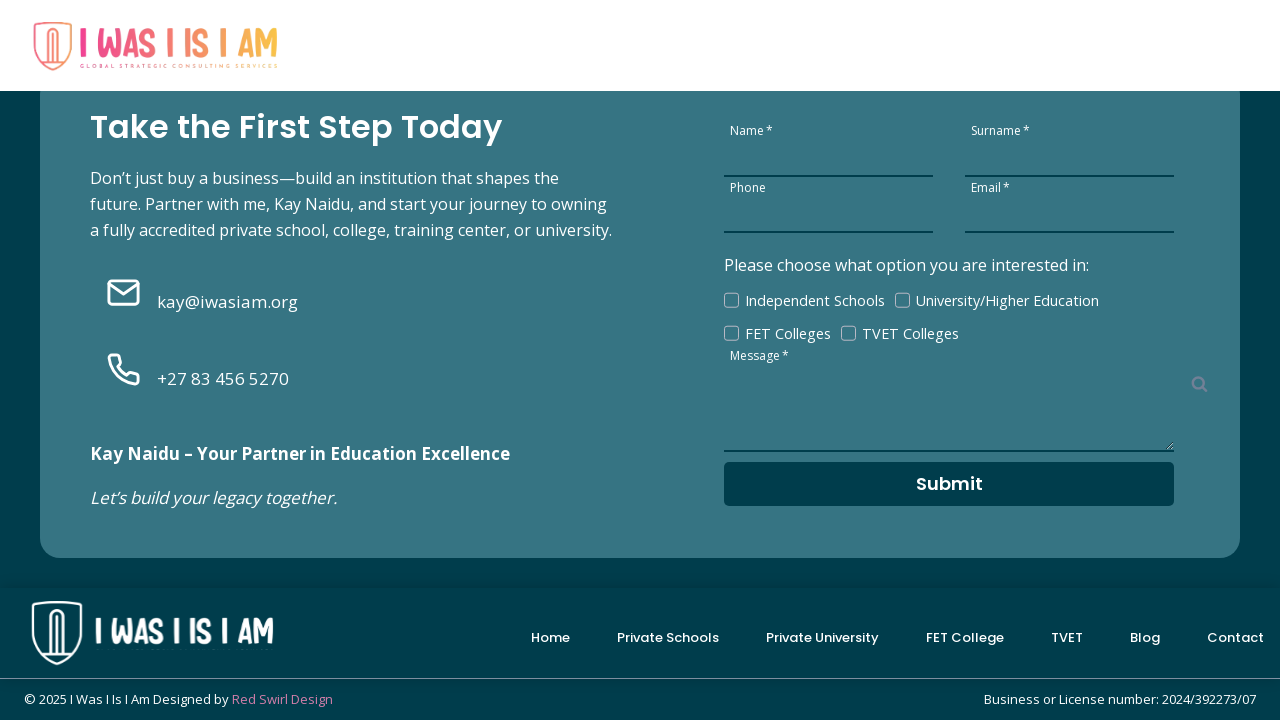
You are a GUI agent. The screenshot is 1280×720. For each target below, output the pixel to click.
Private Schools (578, 39)
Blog (1125, 39)
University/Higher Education (1007, 300)
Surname (1000, 129)
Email (990, 186)
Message (759, 354)
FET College (890, 39)
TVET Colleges (910, 333)
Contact (1209, 39)
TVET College (1022, 39)
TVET (1067, 637)
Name (751, 129)
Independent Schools (815, 300)
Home (460, 39)
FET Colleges (788, 333)
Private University (742, 39)
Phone (748, 186)
